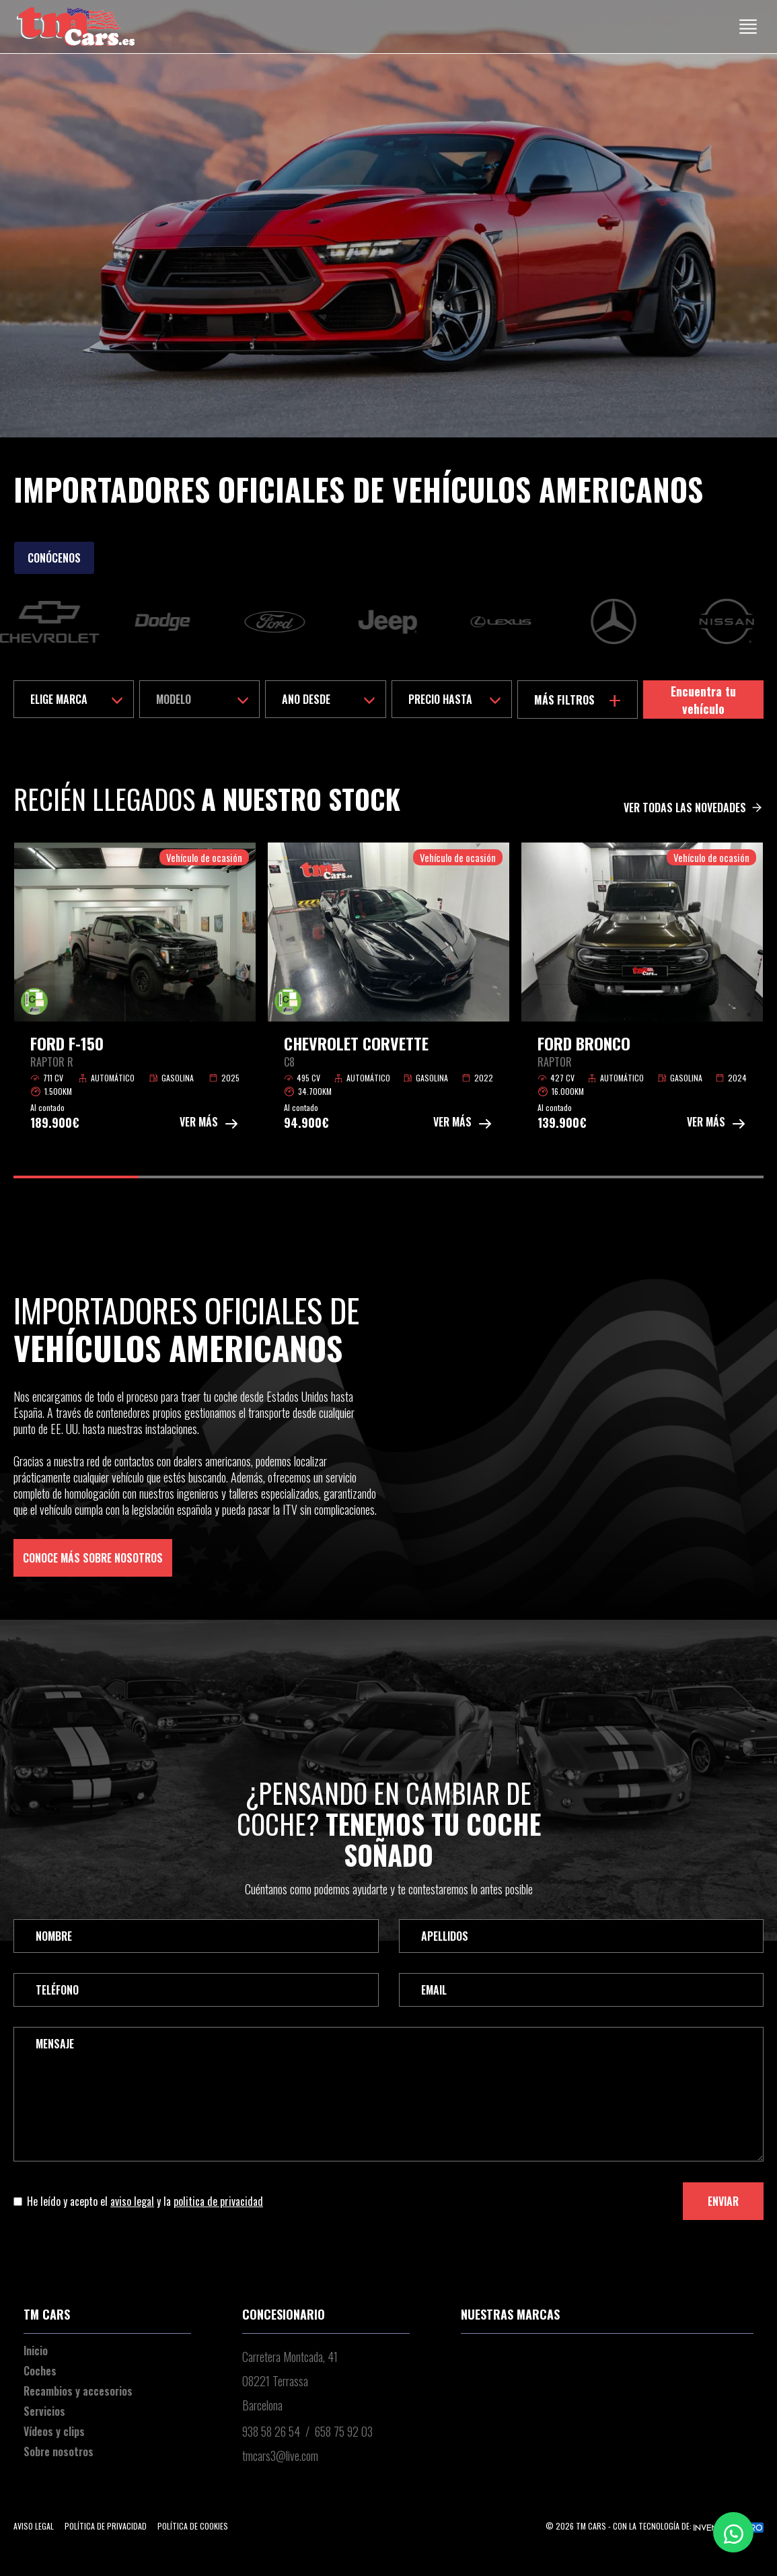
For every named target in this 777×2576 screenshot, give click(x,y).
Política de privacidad (106, 2526)
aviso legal (132, 2201)
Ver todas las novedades (694, 807)
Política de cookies (192, 2526)
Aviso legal (33, 2526)
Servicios (44, 2411)
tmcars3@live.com (280, 2455)
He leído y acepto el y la (138, 2201)
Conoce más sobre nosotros (93, 1558)
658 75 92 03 (344, 2431)
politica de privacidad (218, 2201)
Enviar (723, 2201)
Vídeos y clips (54, 2431)
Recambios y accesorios (78, 2391)
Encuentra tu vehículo (703, 699)
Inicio (36, 2351)
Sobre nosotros (59, 2451)
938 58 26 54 (271, 2431)
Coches (40, 2371)
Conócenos (54, 558)
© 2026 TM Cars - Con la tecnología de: (655, 2526)
